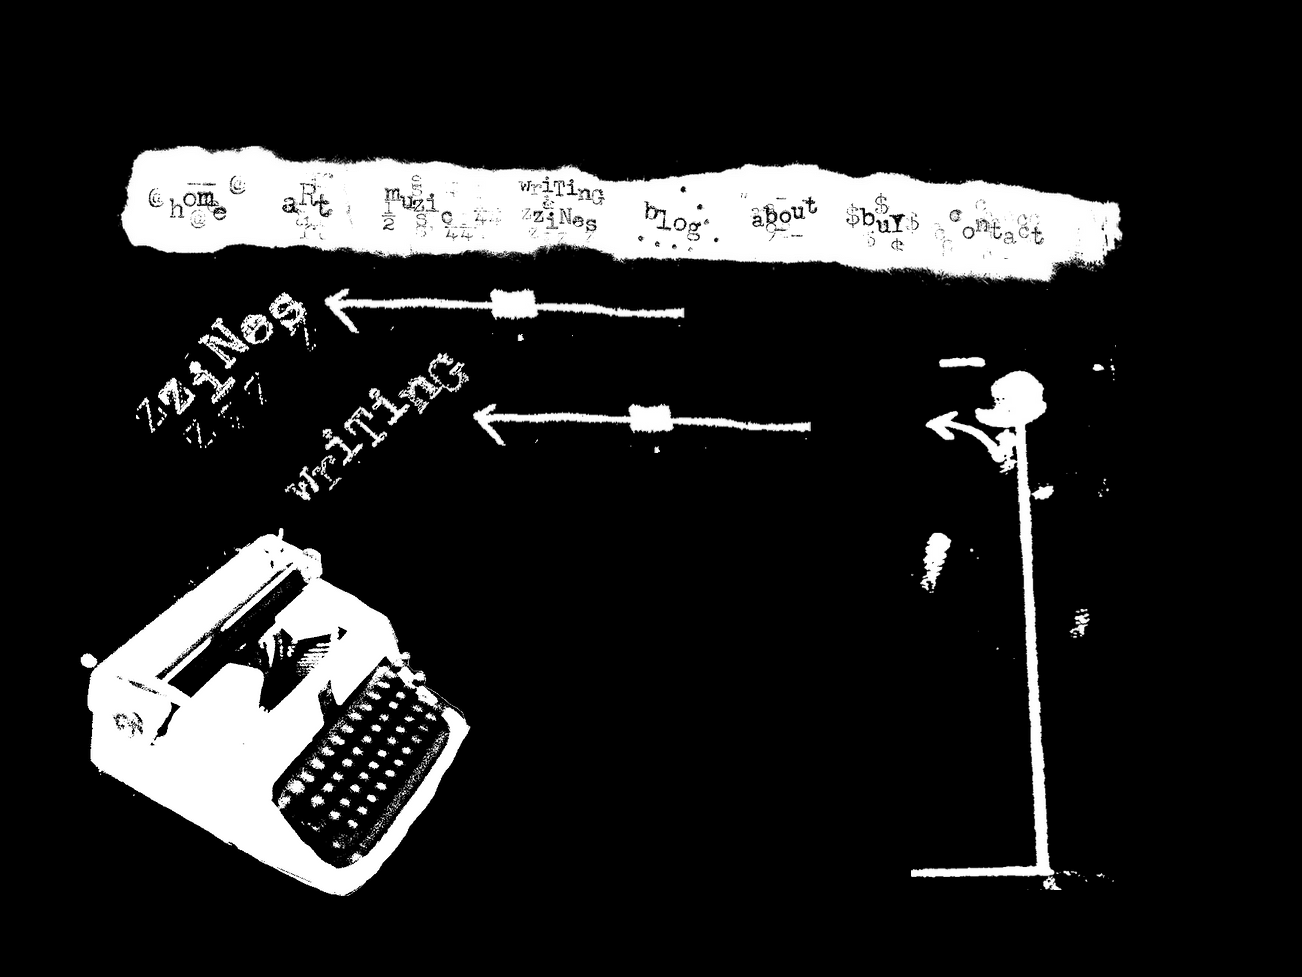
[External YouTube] (741, 632)
